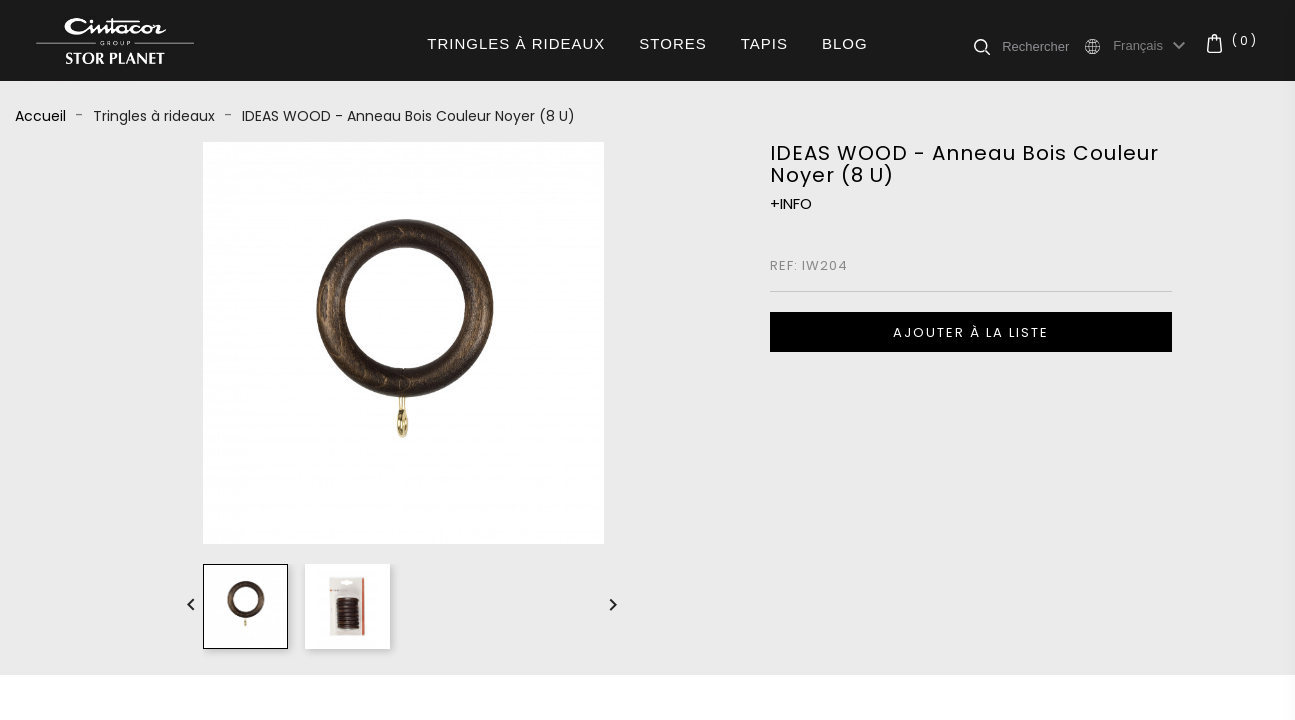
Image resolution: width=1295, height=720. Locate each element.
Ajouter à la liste (971, 332)
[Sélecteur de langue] (1152, 46)
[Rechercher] (1042, 46)
